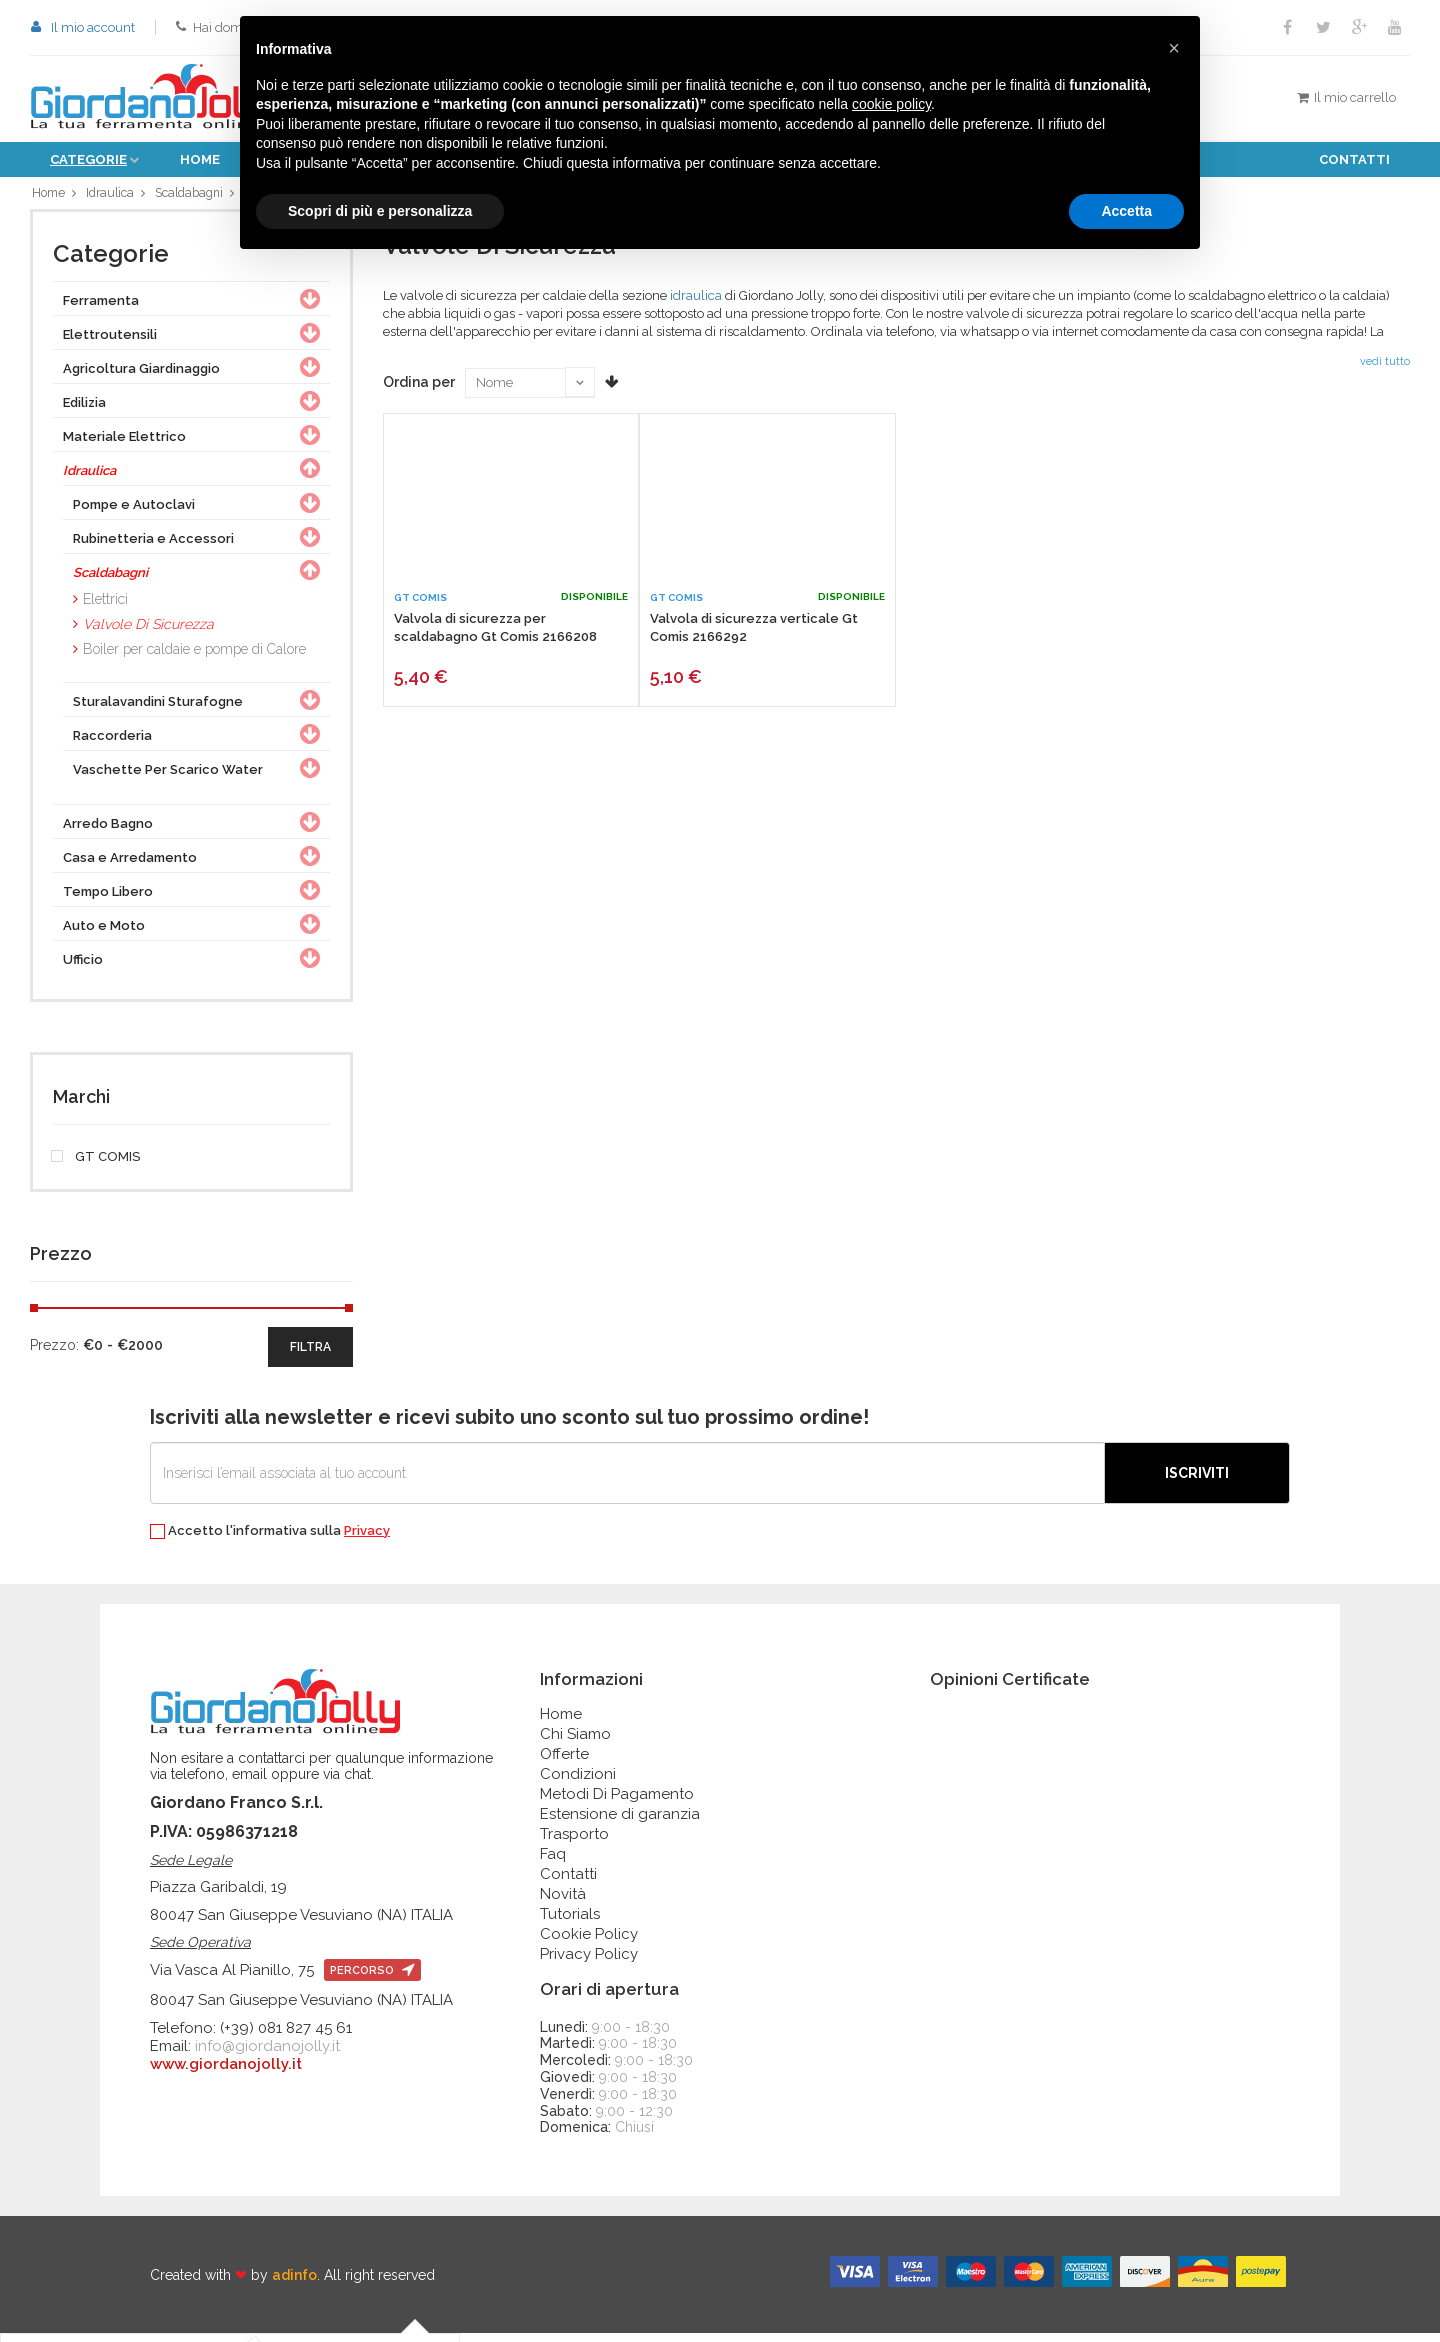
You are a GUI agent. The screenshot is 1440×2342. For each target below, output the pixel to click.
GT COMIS (96, 1165)
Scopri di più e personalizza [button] (380, 211)
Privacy (367, 1538)
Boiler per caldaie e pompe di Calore (194, 657)
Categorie (88, 159)
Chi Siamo (575, 1742)
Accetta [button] (1126, 211)
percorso (372, 1979)
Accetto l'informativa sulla (270, 1539)
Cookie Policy (589, 1942)
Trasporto (574, 1842)
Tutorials (570, 1922)
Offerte (564, 1762)
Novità (563, 1902)
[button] (1174, 48)
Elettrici (105, 607)
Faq (553, 1862)
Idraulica (111, 196)
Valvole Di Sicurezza (148, 632)
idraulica (696, 303)
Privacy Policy (589, 1962)
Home (200, 159)
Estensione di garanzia (620, 1822)
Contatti (1354, 159)
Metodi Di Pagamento (617, 1802)
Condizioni (578, 1782)
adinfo (294, 2283)
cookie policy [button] (891, 104)
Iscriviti (1197, 1481)
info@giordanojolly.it (267, 2055)
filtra (310, 1355)
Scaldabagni (193, 196)
